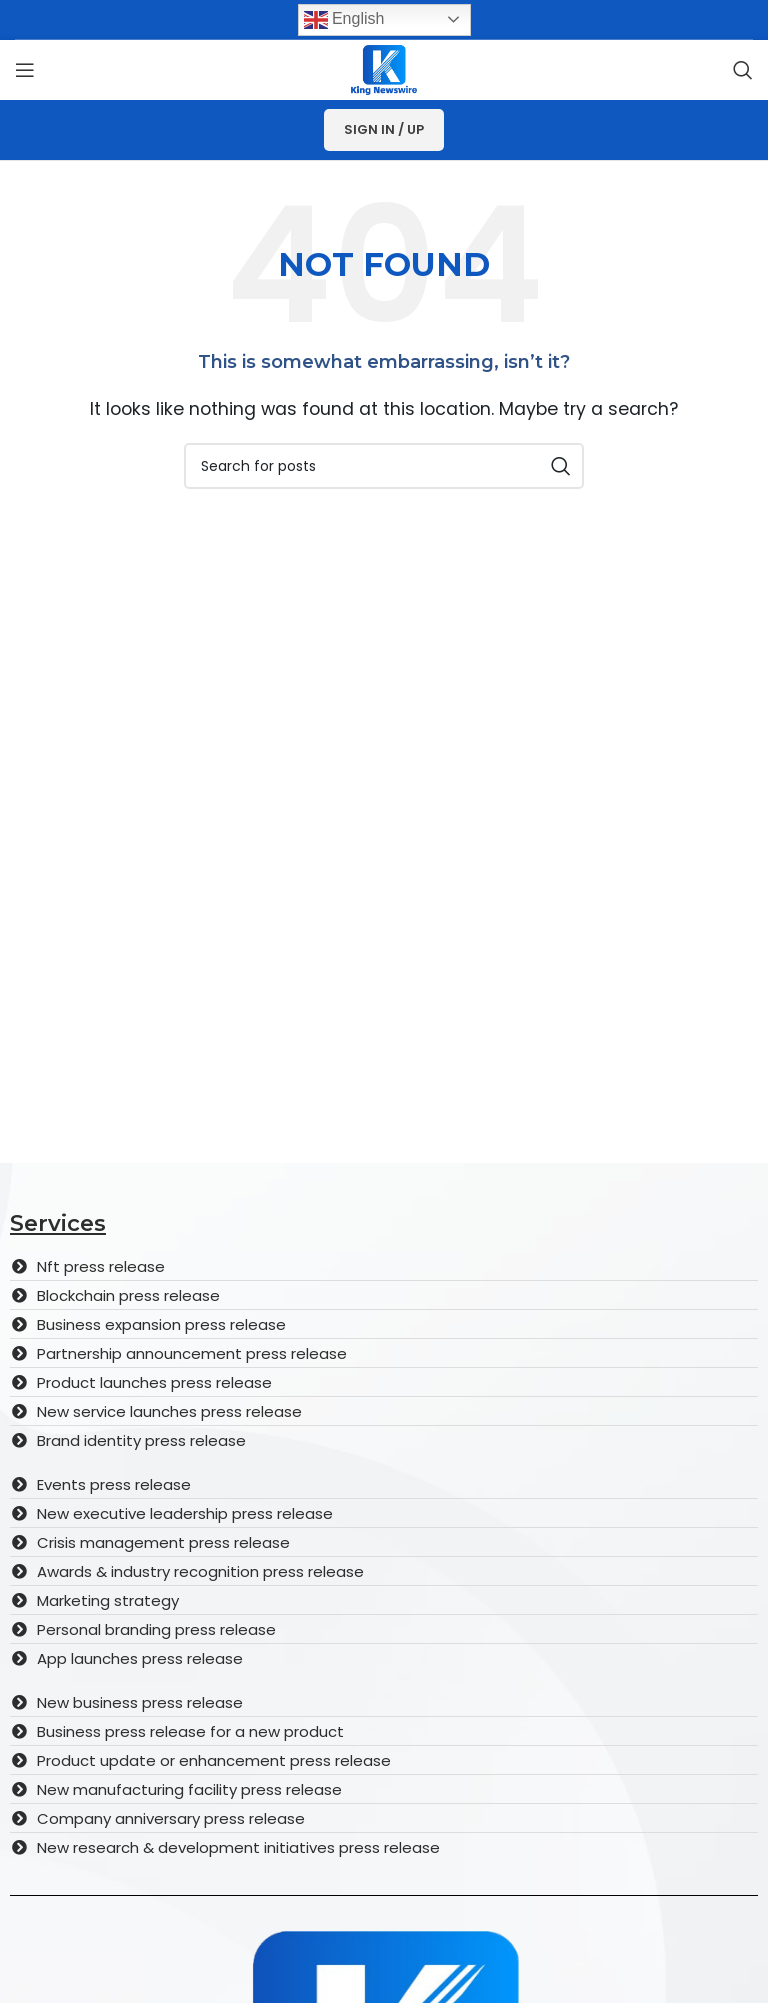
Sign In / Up (384, 129)
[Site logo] (384, 68)
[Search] (743, 70)
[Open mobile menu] (25, 70)
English (344, 20)
